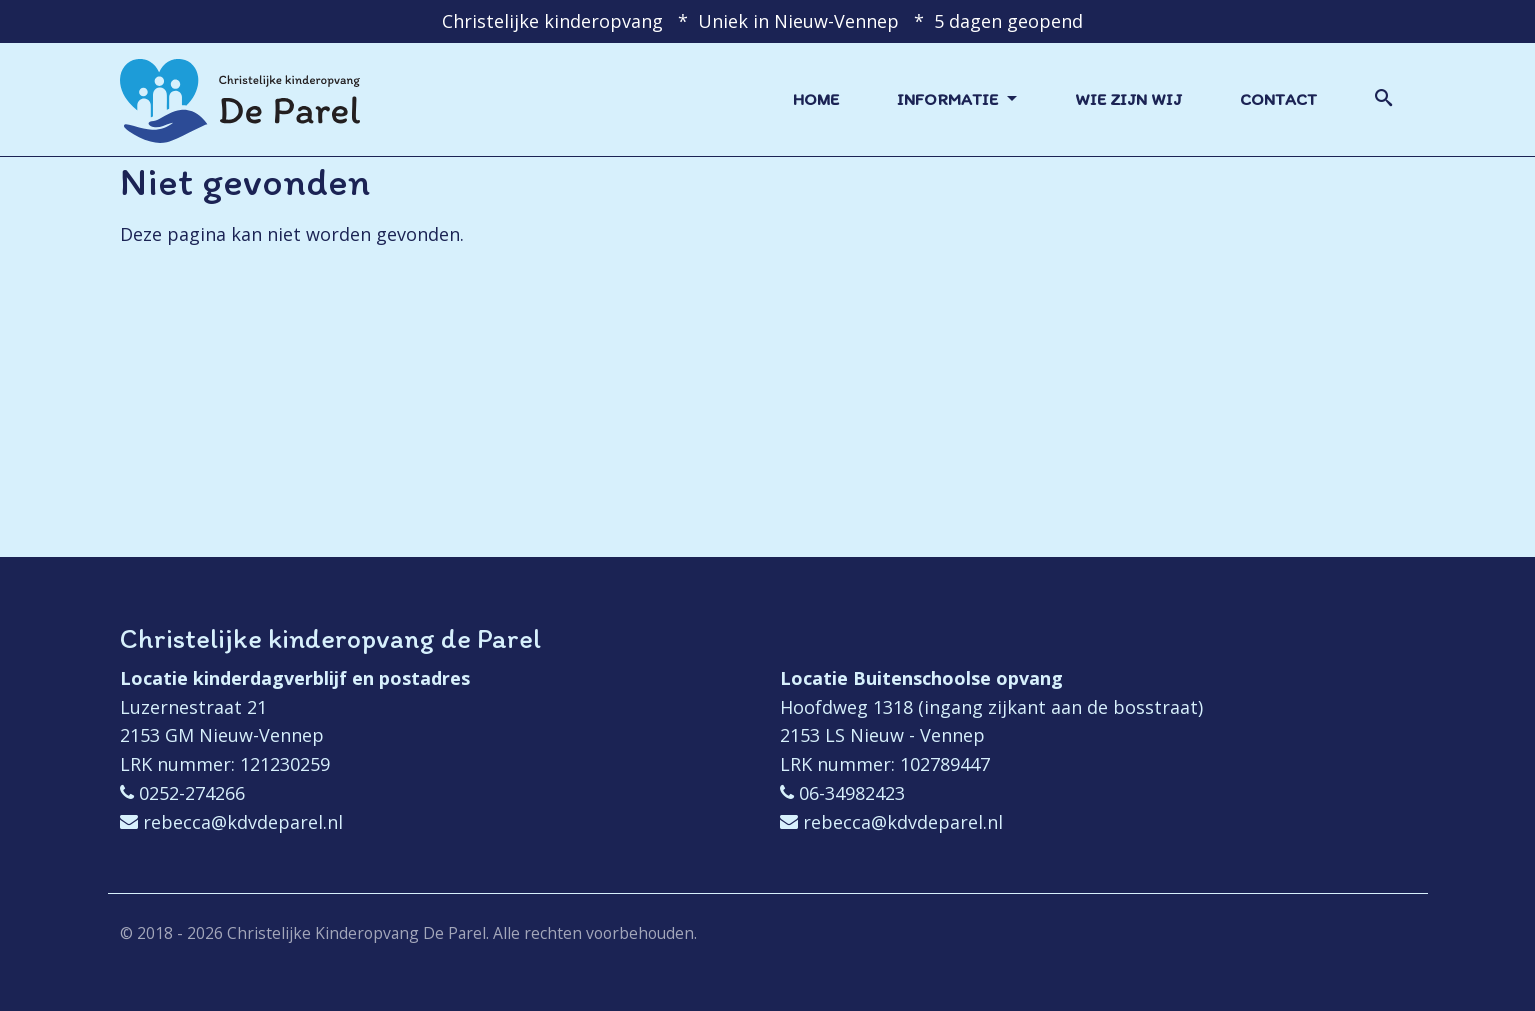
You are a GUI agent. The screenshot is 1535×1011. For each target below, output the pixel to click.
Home (816, 99)
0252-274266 (192, 793)
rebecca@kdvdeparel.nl (243, 822)
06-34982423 (852, 793)
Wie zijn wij (1128, 99)
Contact (1278, 99)
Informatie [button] (949, 99)
